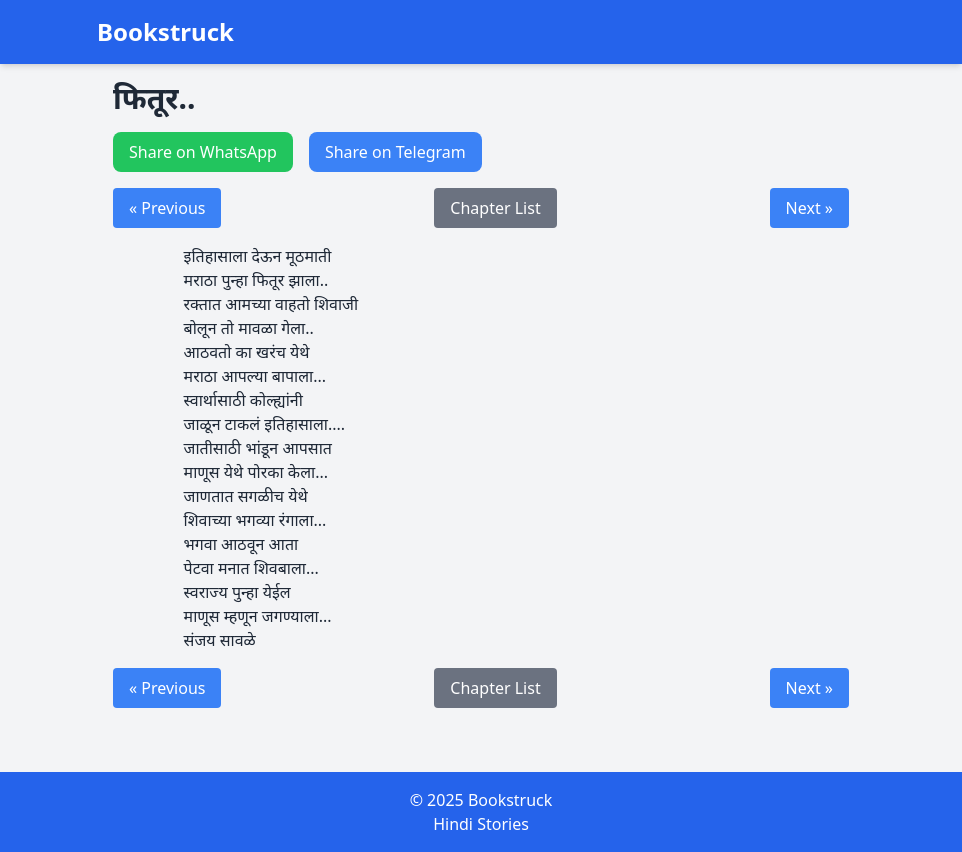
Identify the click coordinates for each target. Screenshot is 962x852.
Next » (809, 208)
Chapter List (495, 208)
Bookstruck (165, 32)
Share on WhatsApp (203, 152)
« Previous (167, 208)
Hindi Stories (481, 824)
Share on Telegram (395, 152)
